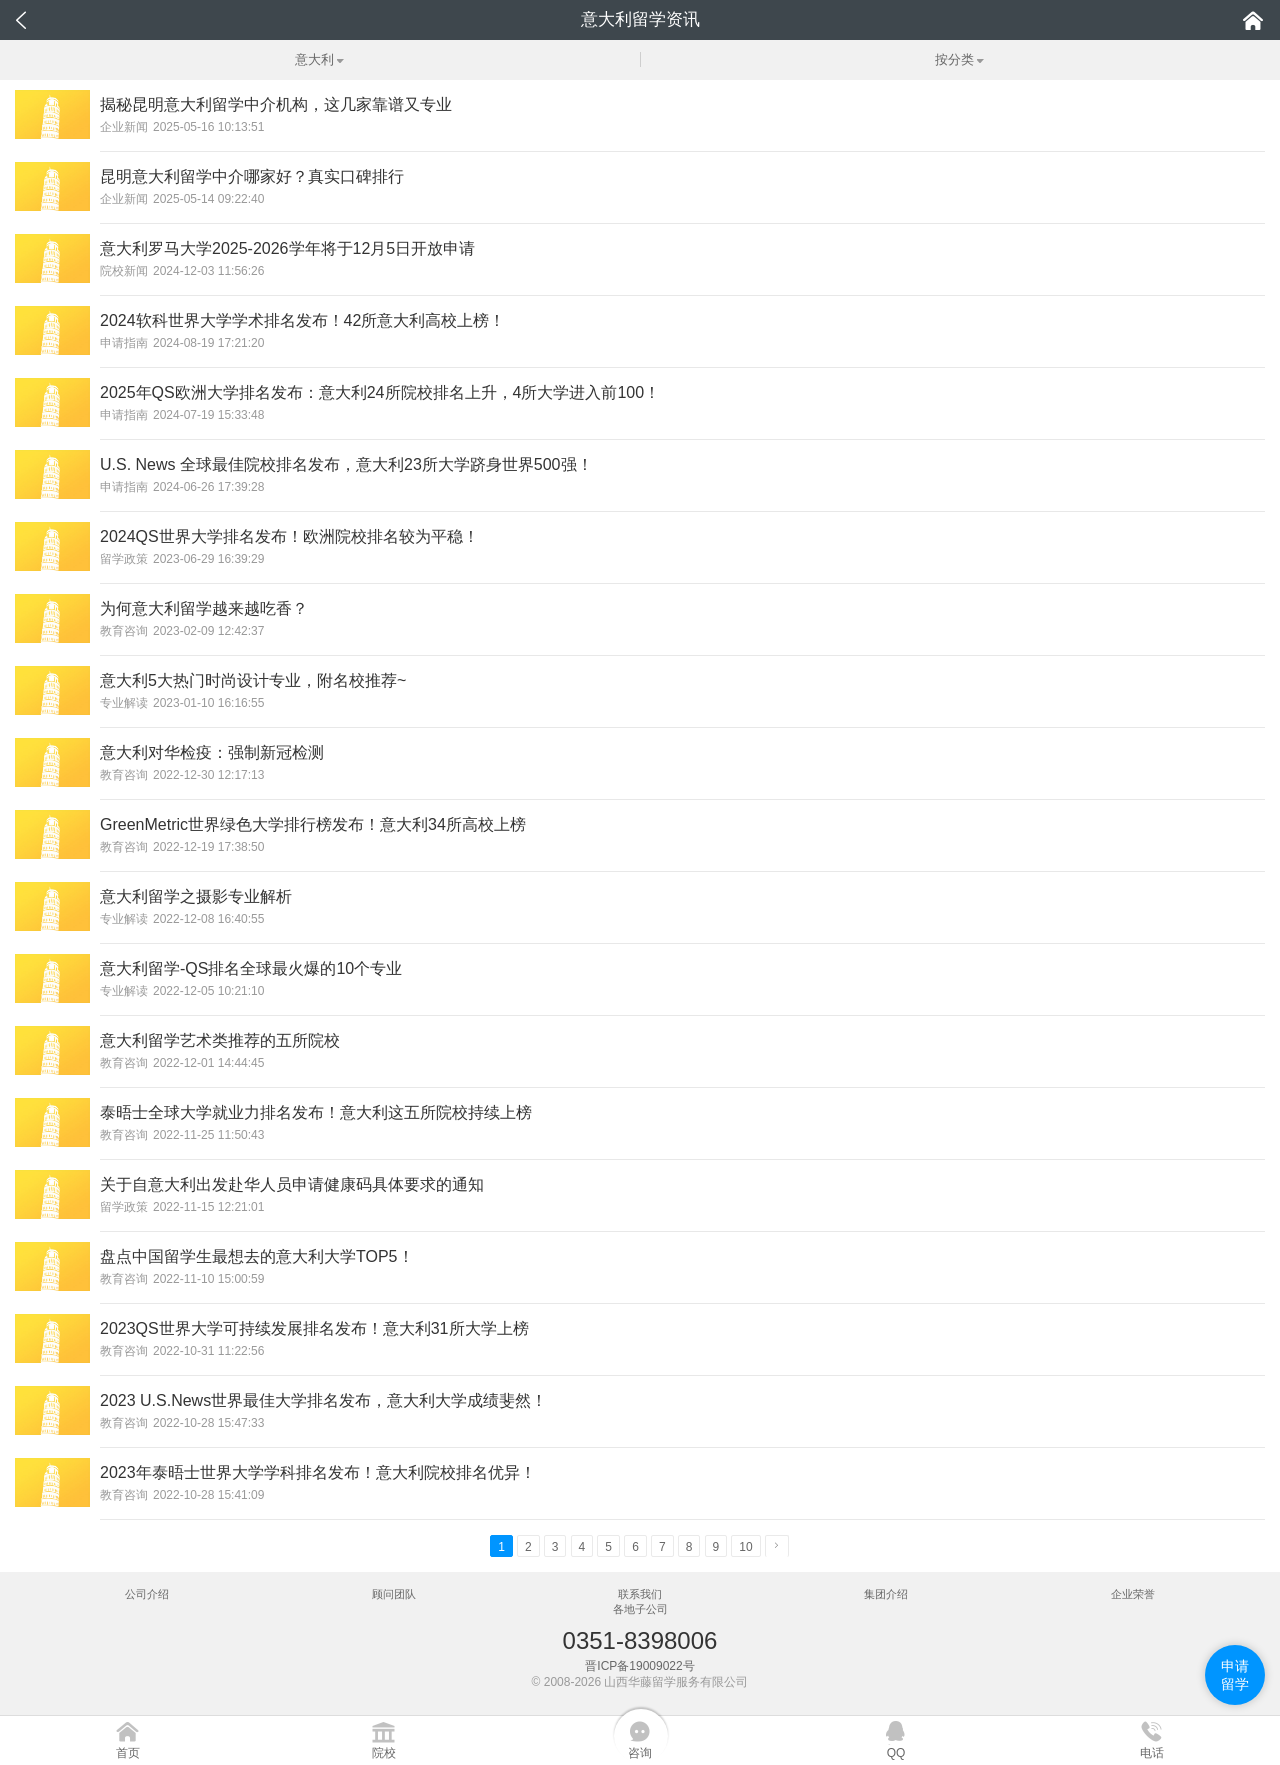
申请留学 (1235, 1675)
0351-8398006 (640, 1640)
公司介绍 (147, 1594)
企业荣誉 (1133, 1594)
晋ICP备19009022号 (639, 1666)
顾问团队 (394, 1594)
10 (745, 1547)
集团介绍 (886, 1594)
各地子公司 (640, 1609)
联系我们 (640, 1594)
